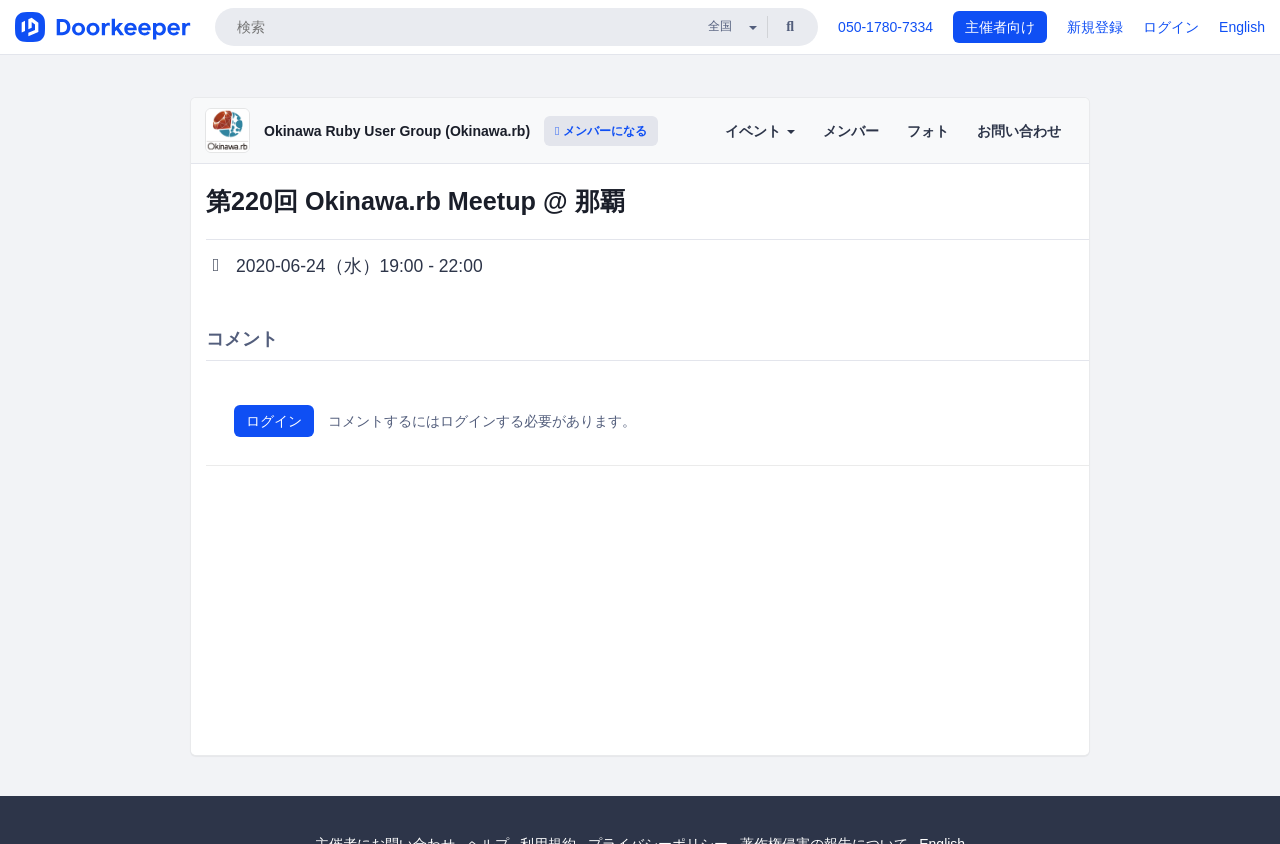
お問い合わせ (1019, 131)
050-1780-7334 (885, 27)
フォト (928, 131)
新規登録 (1095, 27)
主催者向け (1000, 27)
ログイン (1171, 27)
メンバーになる (601, 131)
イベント (760, 131)
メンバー (851, 131)
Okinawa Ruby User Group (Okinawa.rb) (397, 131)
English (1242, 27)
